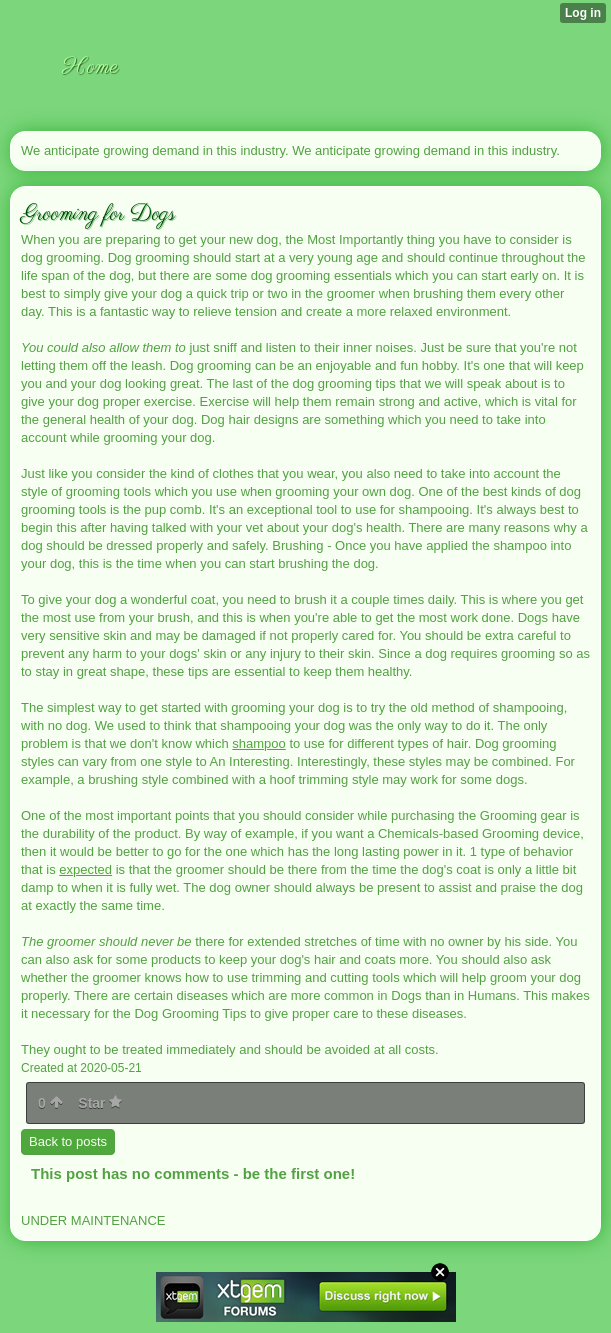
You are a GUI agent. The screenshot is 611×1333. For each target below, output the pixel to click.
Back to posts (68, 1141)
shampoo (258, 743)
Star (100, 1103)
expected (85, 869)
